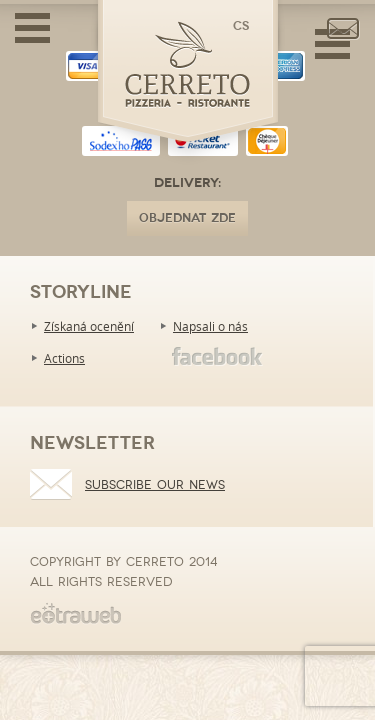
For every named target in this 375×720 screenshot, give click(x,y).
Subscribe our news (155, 485)
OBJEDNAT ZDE (187, 218)
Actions (64, 358)
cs (241, 26)
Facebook (217, 356)
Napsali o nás (210, 326)
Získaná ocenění (89, 326)
